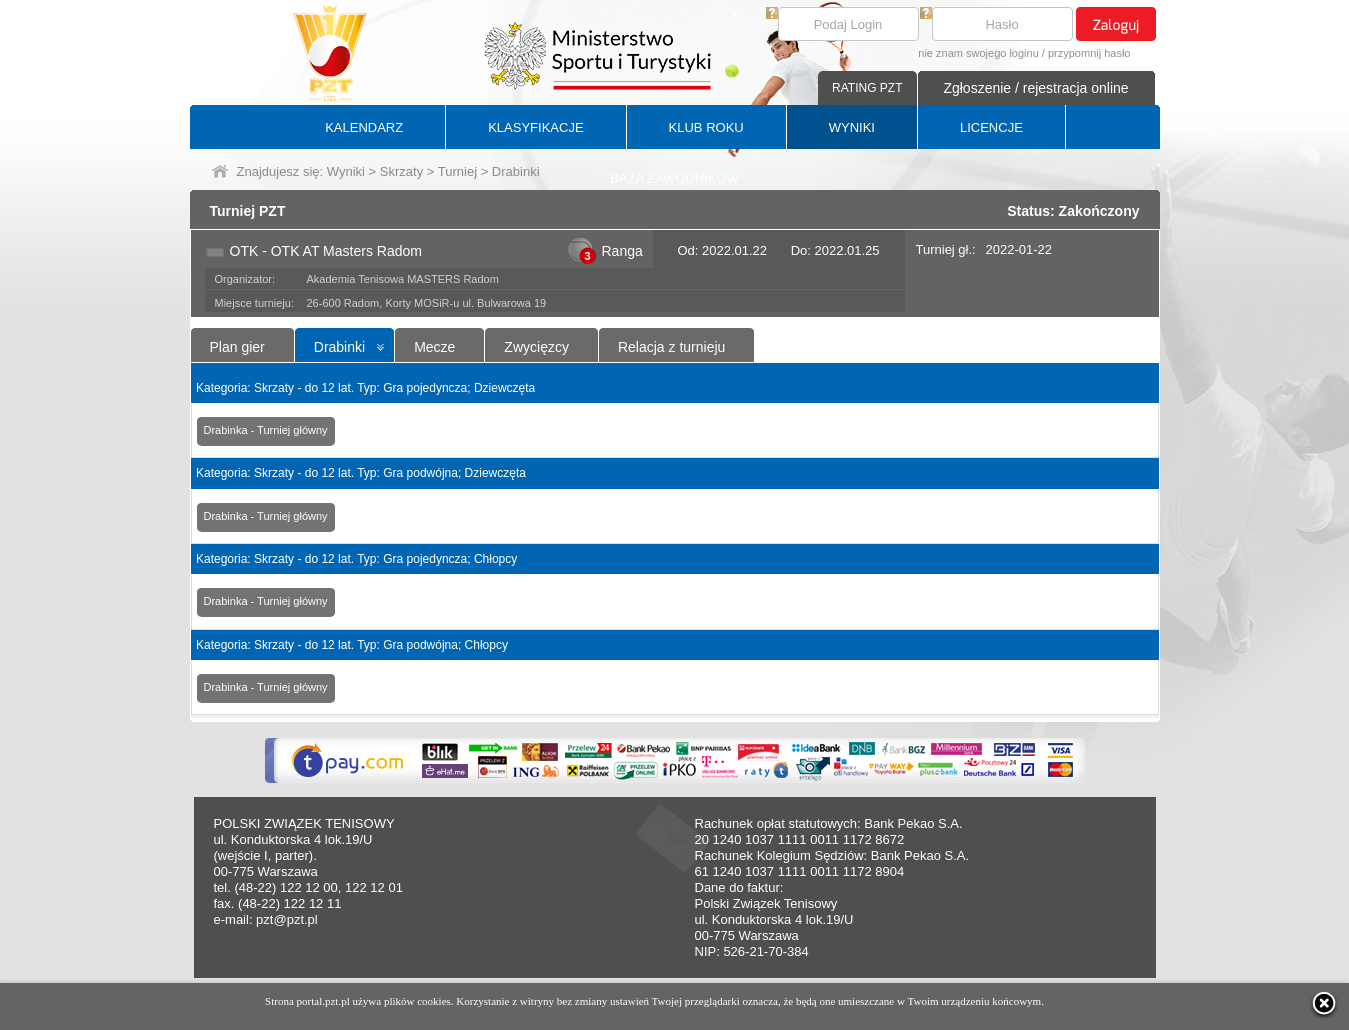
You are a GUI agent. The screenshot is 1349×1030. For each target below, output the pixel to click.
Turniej (457, 171)
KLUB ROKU (706, 127)
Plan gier (237, 347)
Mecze (434, 347)
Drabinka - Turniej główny (266, 430)
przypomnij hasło (1089, 53)
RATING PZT (867, 88)
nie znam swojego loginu (978, 53)
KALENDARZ (364, 127)
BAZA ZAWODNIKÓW (674, 178)
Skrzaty (401, 171)
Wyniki (346, 171)
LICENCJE (991, 127)
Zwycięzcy (536, 347)
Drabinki (339, 347)
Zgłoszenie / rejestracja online (1035, 88)
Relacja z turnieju (671, 347)
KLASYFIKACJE (535, 127)
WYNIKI (852, 127)
